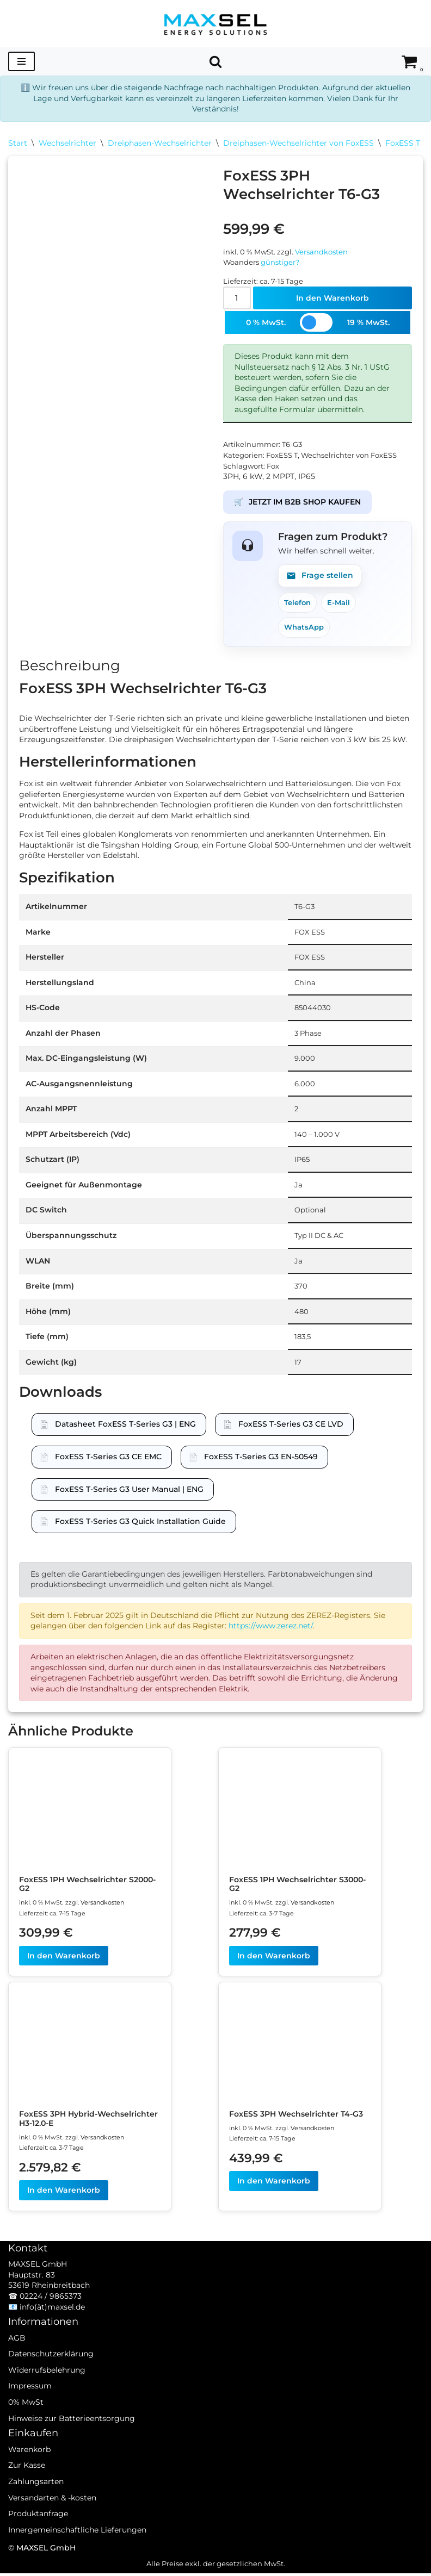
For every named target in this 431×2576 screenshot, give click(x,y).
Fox (273, 466)
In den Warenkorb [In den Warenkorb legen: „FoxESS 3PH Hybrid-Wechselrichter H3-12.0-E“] (63, 2193)
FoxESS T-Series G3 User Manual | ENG (129, 1491)
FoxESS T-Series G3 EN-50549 (261, 1458)
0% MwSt (26, 2419)
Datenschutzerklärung (51, 2371)
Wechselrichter (67, 143)
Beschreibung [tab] (69, 666)
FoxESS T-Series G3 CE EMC (108, 1458)
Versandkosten (321, 252)
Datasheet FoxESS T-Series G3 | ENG (125, 1426)
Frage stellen (319, 576)
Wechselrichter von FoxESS (349, 456)
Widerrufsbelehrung (46, 2387)
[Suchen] (215, 61)
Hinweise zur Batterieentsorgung (71, 2436)
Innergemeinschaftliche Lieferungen (77, 2547)
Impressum (30, 2404)
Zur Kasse (26, 2483)
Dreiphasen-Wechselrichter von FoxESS (298, 143)
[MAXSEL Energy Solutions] (215, 23)
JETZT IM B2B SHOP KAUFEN (297, 502)
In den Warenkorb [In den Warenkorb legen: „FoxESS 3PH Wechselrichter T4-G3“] (273, 2183)
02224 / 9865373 (51, 2313)
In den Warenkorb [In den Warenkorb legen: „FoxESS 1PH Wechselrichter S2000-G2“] (63, 1958)
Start (17, 143)
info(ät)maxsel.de (52, 2324)
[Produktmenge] (237, 298)
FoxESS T (402, 143)
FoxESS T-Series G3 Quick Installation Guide (140, 1523)
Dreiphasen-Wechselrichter (160, 143)
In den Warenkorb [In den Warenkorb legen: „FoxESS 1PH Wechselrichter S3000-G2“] (273, 1958)
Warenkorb (29, 2467)
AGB (17, 2355)
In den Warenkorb (332, 298)
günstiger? (280, 262)
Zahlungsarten (36, 2499)
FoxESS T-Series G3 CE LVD (290, 1426)
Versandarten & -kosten (52, 2515)
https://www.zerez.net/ (271, 1628)
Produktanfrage (38, 2531)
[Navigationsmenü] (21, 61)
